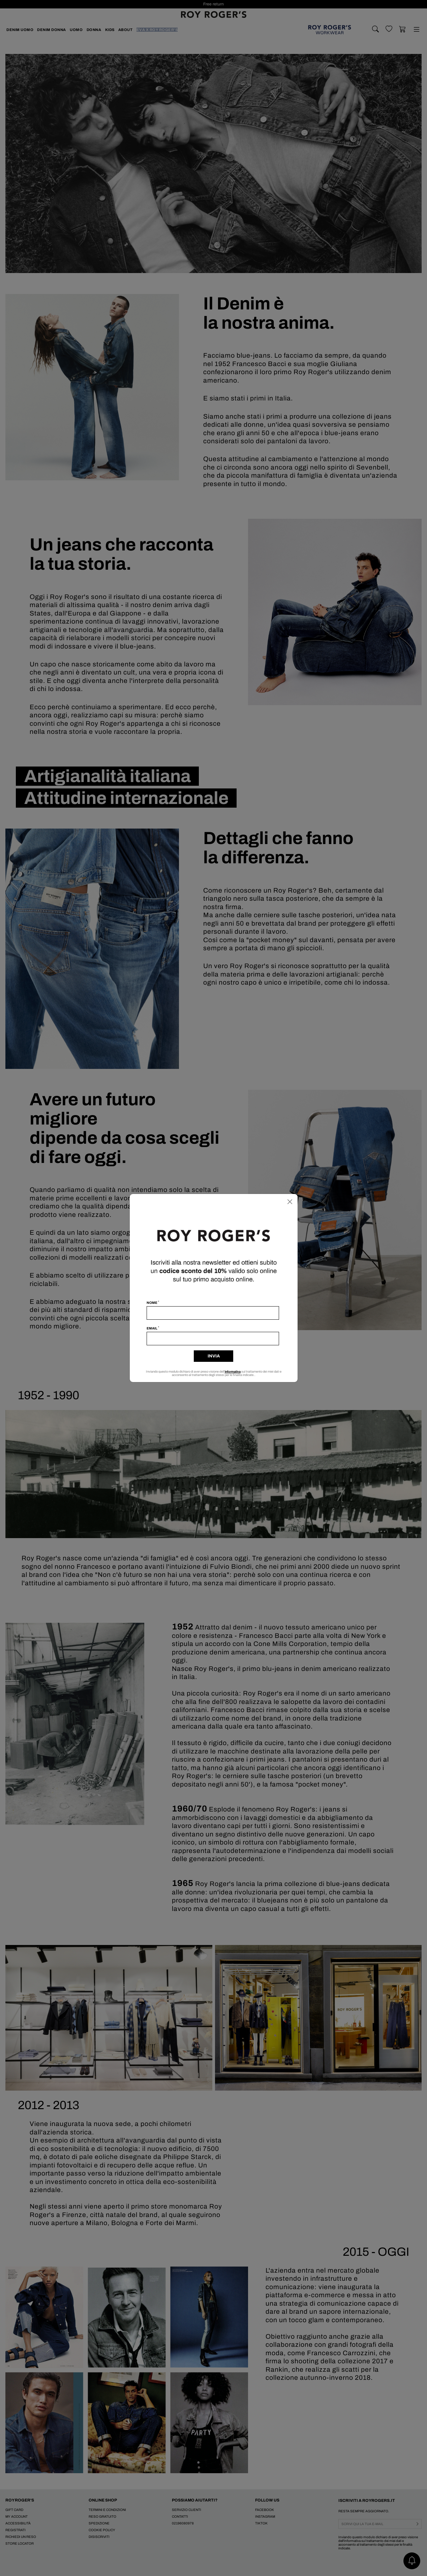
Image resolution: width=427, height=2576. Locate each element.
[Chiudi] (290, 1202)
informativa (233, 1371)
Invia (214, 1356)
